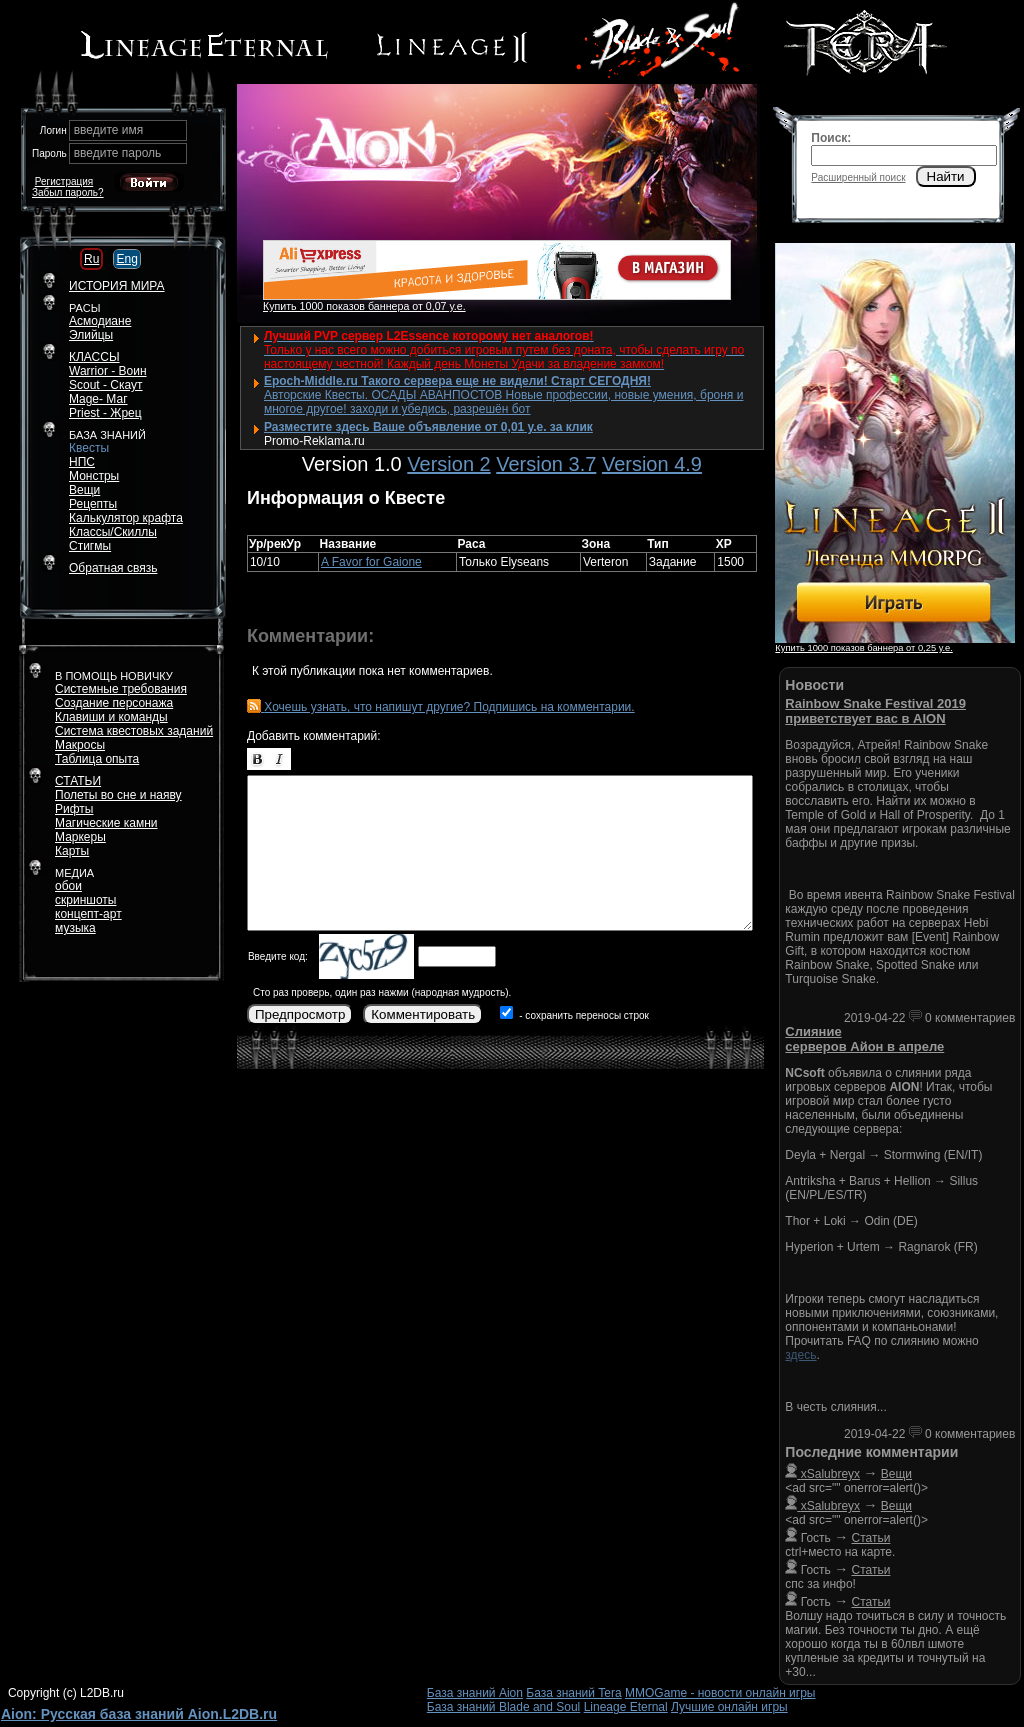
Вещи (84, 490)
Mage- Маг (98, 399)
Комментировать (423, 1014)
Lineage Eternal (626, 1707)
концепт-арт (88, 914)
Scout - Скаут (106, 385)
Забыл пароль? (68, 192)
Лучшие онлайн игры (729, 1707)
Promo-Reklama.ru (314, 441)
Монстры (94, 476)
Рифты (74, 809)
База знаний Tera (573, 1693)
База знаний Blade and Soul (504, 1707)
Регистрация (64, 181)
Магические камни (106, 823)
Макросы (80, 745)
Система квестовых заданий (134, 731)
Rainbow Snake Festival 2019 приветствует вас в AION (875, 711)
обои (68, 886)
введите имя (109, 130)
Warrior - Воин (108, 371)
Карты (72, 851)
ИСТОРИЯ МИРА (116, 286)
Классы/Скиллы (113, 532)
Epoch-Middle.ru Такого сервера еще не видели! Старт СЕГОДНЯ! (457, 381)
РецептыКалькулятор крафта (126, 511)
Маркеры (80, 837)
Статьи (871, 1538)
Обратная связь (113, 568)
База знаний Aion (475, 1693)
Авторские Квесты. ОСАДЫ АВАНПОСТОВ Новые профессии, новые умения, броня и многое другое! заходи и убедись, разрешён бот (503, 402)
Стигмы (90, 546)
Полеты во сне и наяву (118, 795)
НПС (82, 462)
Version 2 (448, 464)
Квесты (89, 448)
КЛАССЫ (94, 357)
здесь (800, 1355)
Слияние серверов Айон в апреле (864, 1039)
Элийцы (91, 335)
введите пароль (118, 153)
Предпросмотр (300, 1014)
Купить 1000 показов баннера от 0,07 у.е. (364, 306)
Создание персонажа (114, 703)
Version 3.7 (546, 464)
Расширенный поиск (858, 177)
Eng (126, 259)
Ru (91, 259)
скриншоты (85, 900)
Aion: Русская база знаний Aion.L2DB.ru (139, 1714)
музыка (75, 928)
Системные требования (121, 689)
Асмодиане (100, 321)
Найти (946, 176)
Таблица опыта (97, 759)
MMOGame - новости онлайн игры (720, 1693)
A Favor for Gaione (371, 562)
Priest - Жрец (105, 413)
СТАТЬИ (78, 781)
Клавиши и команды (111, 717)
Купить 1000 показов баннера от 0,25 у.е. (863, 648)
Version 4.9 (652, 464)
